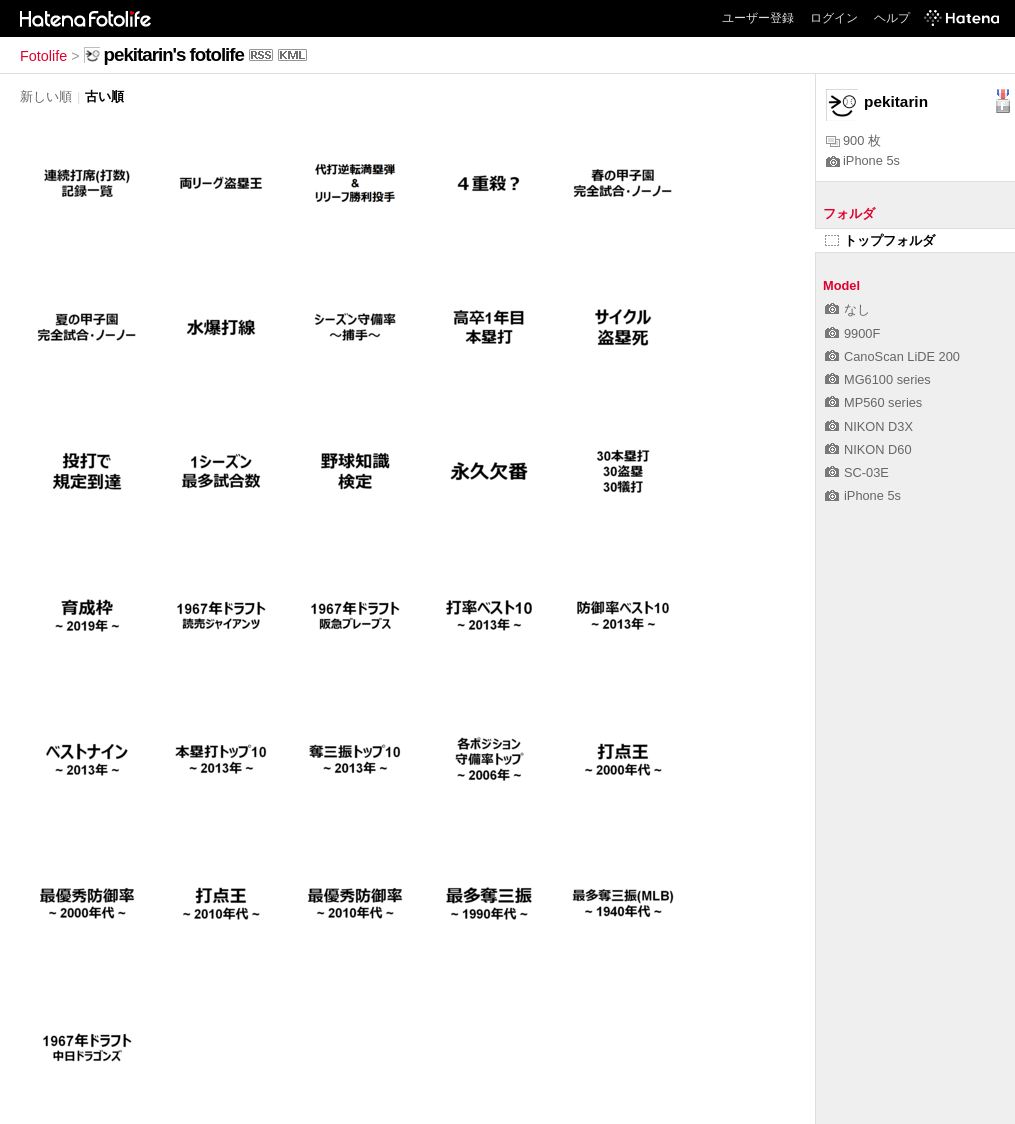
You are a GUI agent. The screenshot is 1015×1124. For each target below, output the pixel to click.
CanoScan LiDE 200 (892, 356)
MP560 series (873, 402)
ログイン (834, 18)
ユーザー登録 (758, 18)
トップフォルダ (880, 240)
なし (847, 309)
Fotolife (43, 56)
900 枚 (853, 140)
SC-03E (857, 472)
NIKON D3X (869, 426)
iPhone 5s (863, 160)
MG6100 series (878, 379)
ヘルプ (892, 18)
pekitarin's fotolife (174, 54)
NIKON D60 (868, 449)
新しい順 (46, 96)
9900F (852, 333)
